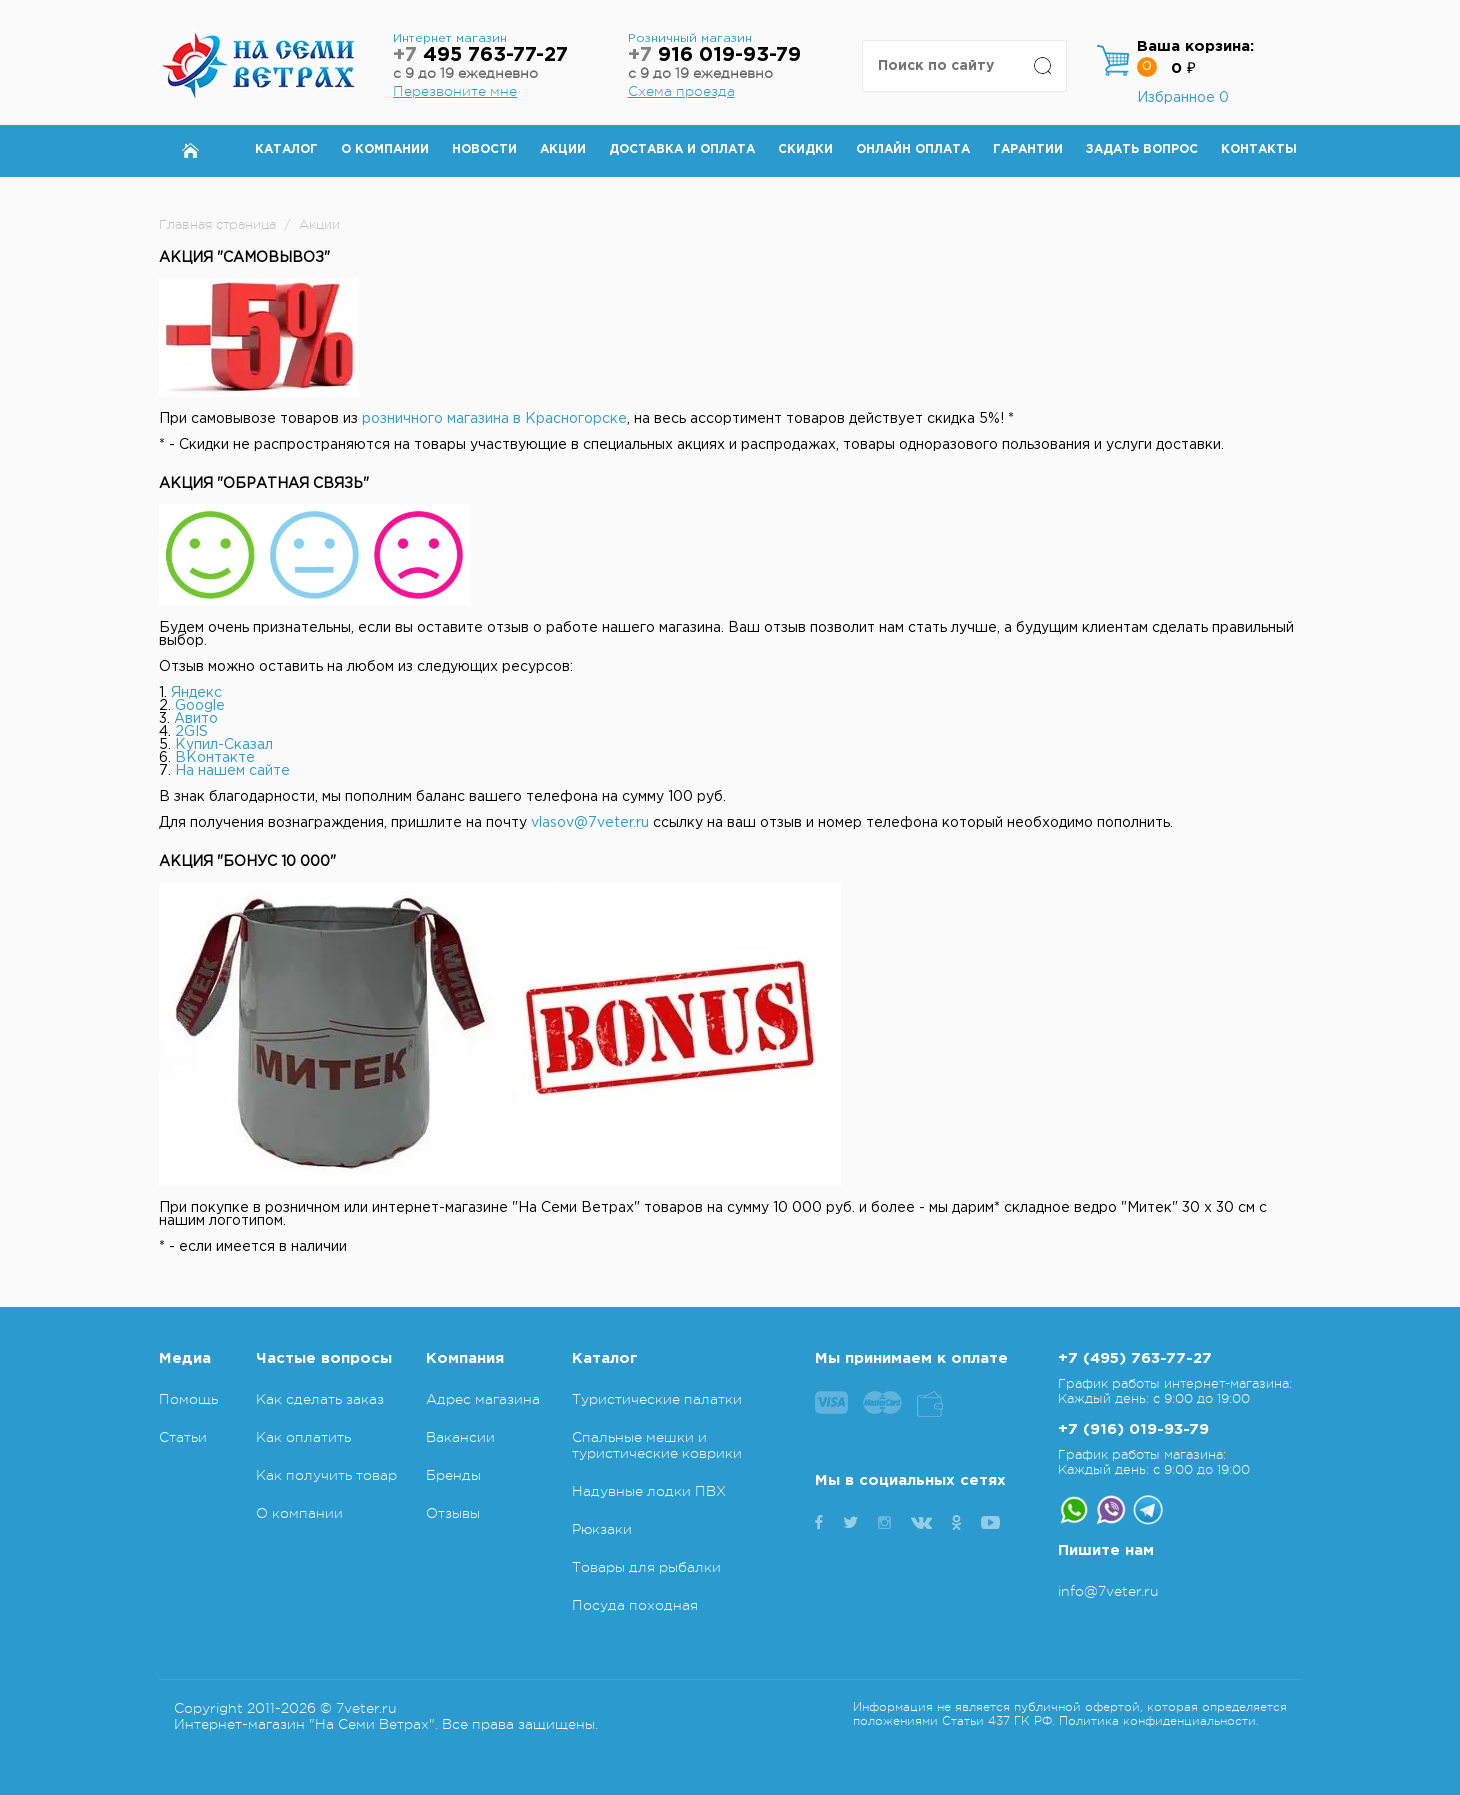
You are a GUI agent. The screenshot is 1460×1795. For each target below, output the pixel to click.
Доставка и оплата (682, 149)
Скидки (805, 149)
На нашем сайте (232, 771)
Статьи (183, 1437)
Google (200, 706)
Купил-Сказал (224, 745)
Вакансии (460, 1437)
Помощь (188, 1399)
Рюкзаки (602, 1529)
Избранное (1183, 98)
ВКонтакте (215, 758)
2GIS (191, 732)
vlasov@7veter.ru (590, 823)
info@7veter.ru (1108, 1591)
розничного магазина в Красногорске (494, 419)
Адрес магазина (483, 1399)
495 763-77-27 (480, 55)
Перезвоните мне (455, 91)
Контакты (1259, 149)
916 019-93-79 (714, 55)
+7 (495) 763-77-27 (1135, 1358)
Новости (484, 149)
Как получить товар (326, 1475)
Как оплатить (303, 1437)
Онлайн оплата (913, 149)
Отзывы (453, 1513)
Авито (196, 719)
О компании (385, 149)
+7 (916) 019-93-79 (1133, 1429)
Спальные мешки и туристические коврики (657, 1445)
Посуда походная (635, 1605)
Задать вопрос (1142, 149)
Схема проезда (681, 91)
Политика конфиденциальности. (1159, 1721)
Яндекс (196, 693)
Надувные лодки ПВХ (649, 1491)
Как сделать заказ (320, 1399)
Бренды (453, 1475)
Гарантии (1028, 149)
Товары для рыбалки (646, 1567)
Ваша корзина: (1195, 46)
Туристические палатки (657, 1399)
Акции (563, 149)
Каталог (286, 149)
